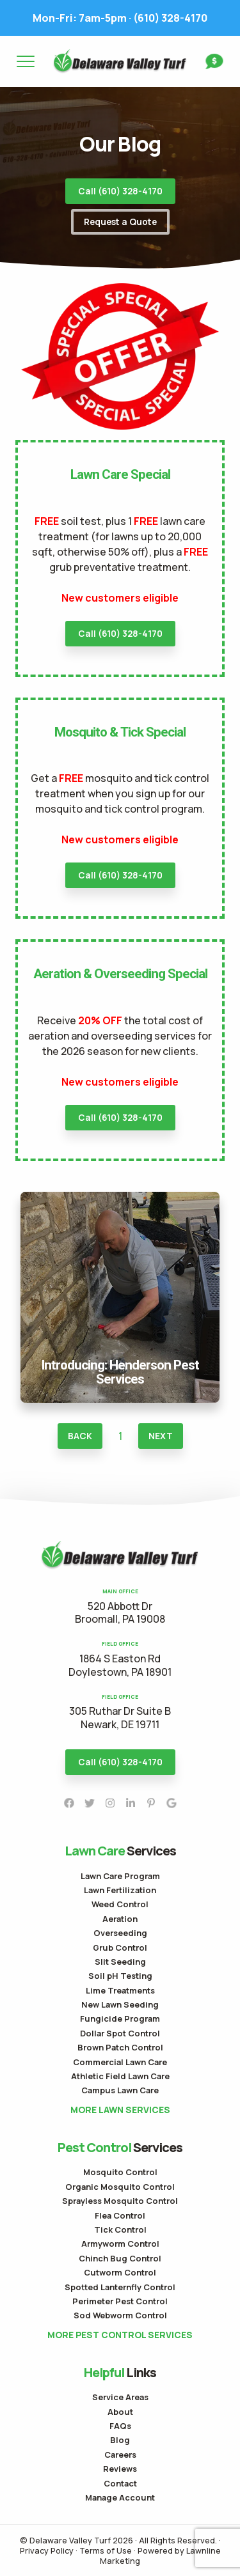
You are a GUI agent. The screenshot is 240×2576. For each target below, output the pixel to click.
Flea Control (120, 2215)
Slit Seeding (120, 1961)
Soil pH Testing (120, 1975)
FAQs (120, 2426)
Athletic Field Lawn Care (120, 2076)
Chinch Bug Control (120, 2258)
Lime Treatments (120, 1990)
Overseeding (120, 1933)
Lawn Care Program (120, 1876)
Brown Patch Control (120, 2047)
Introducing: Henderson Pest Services (120, 1199)
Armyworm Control (120, 2243)
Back (80, 1436)
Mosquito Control (120, 2172)
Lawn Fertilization (120, 1890)
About (120, 2411)
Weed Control (120, 1904)
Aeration (120, 1918)
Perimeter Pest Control (120, 2301)
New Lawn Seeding (120, 2004)
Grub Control (120, 1947)
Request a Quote (120, 222)
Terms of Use (105, 2550)
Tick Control (120, 2229)
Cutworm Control (120, 2272)
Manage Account (120, 2497)
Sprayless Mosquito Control (120, 2200)
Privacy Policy (47, 2550)
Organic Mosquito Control (120, 2186)
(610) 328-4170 (120, 18)
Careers (120, 2454)
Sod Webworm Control (120, 2315)
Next (160, 1436)
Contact (120, 2483)
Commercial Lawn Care (120, 2062)
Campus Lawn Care (120, 2090)
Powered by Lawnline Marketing (160, 2555)
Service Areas (120, 2397)
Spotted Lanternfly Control (120, 2287)
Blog (120, 2440)
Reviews (120, 2468)
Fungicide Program (120, 2018)
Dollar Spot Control (120, 2033)
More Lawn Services (120, 2110)
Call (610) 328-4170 (120, 191)
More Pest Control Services (120, 2335)
